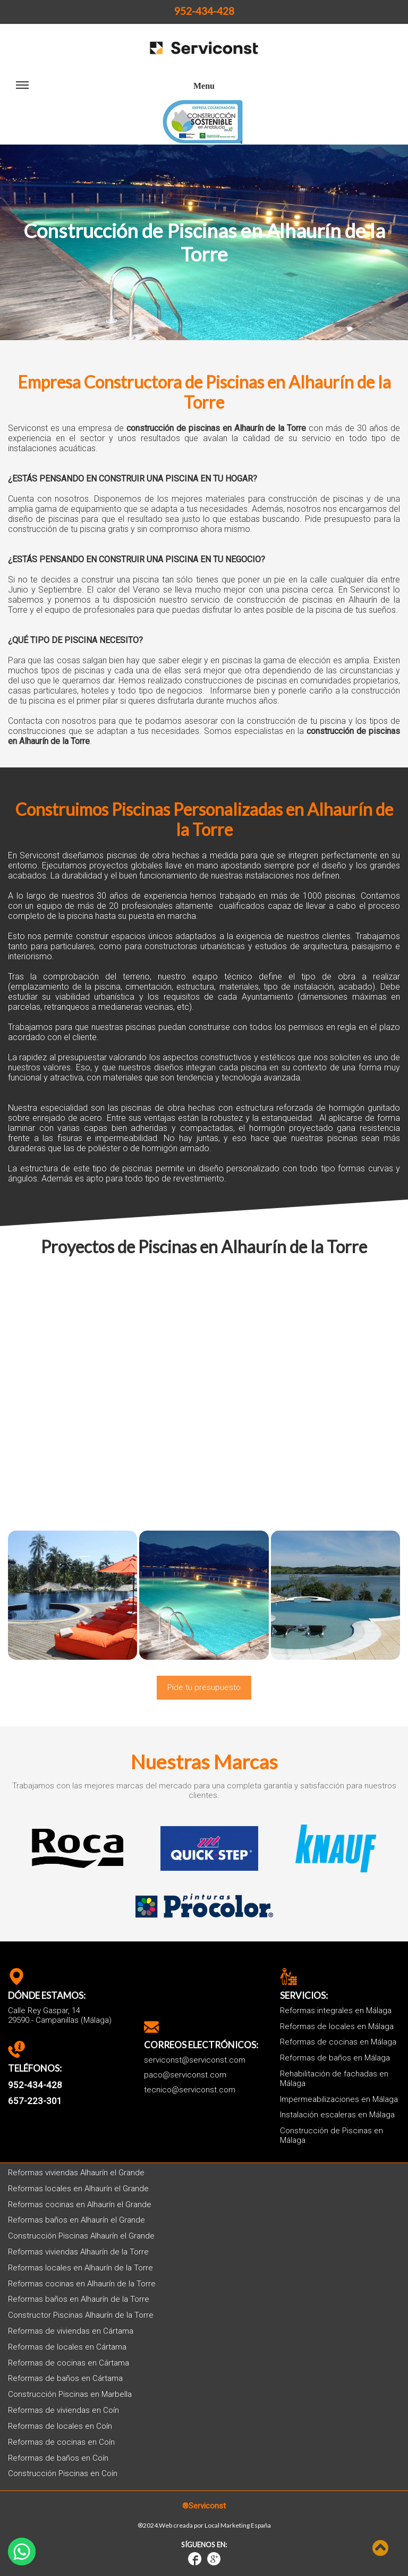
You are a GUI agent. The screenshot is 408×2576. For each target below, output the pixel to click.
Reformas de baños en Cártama (65, 2378)
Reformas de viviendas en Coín (63, 2410)
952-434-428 (204, 11)
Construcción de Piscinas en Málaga (331, 2135)
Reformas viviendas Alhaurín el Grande (76, 2172)
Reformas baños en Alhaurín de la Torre (78, 2299)
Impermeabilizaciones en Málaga (339, 2099)
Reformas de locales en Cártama (67, 2347)
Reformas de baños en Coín (58, 2458)
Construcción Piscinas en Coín (62, 2473)
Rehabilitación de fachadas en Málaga (334, 2079)
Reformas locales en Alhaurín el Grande (78, 2188)
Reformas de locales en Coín (60, 2426)
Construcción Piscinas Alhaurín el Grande (81, 2236)
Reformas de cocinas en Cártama (68, 2363)
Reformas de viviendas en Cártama (70, 2331)
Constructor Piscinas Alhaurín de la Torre (81, 2315)
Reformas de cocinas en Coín (61, 2442)
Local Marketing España (238, 2525)
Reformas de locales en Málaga (337, 2026)
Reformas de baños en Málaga (335, 2058)
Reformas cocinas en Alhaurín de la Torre (82, 2283)
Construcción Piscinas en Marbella (70, 2394)
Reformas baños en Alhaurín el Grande (76, 2220)
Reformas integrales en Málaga (336, 2010)
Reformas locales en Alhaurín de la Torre (80, 2268)
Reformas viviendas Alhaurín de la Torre (78, 2252)
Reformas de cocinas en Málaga (338, 2042)
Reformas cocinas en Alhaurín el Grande (79, 2204)
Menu (115, 89)
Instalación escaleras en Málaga (337, 2114)
